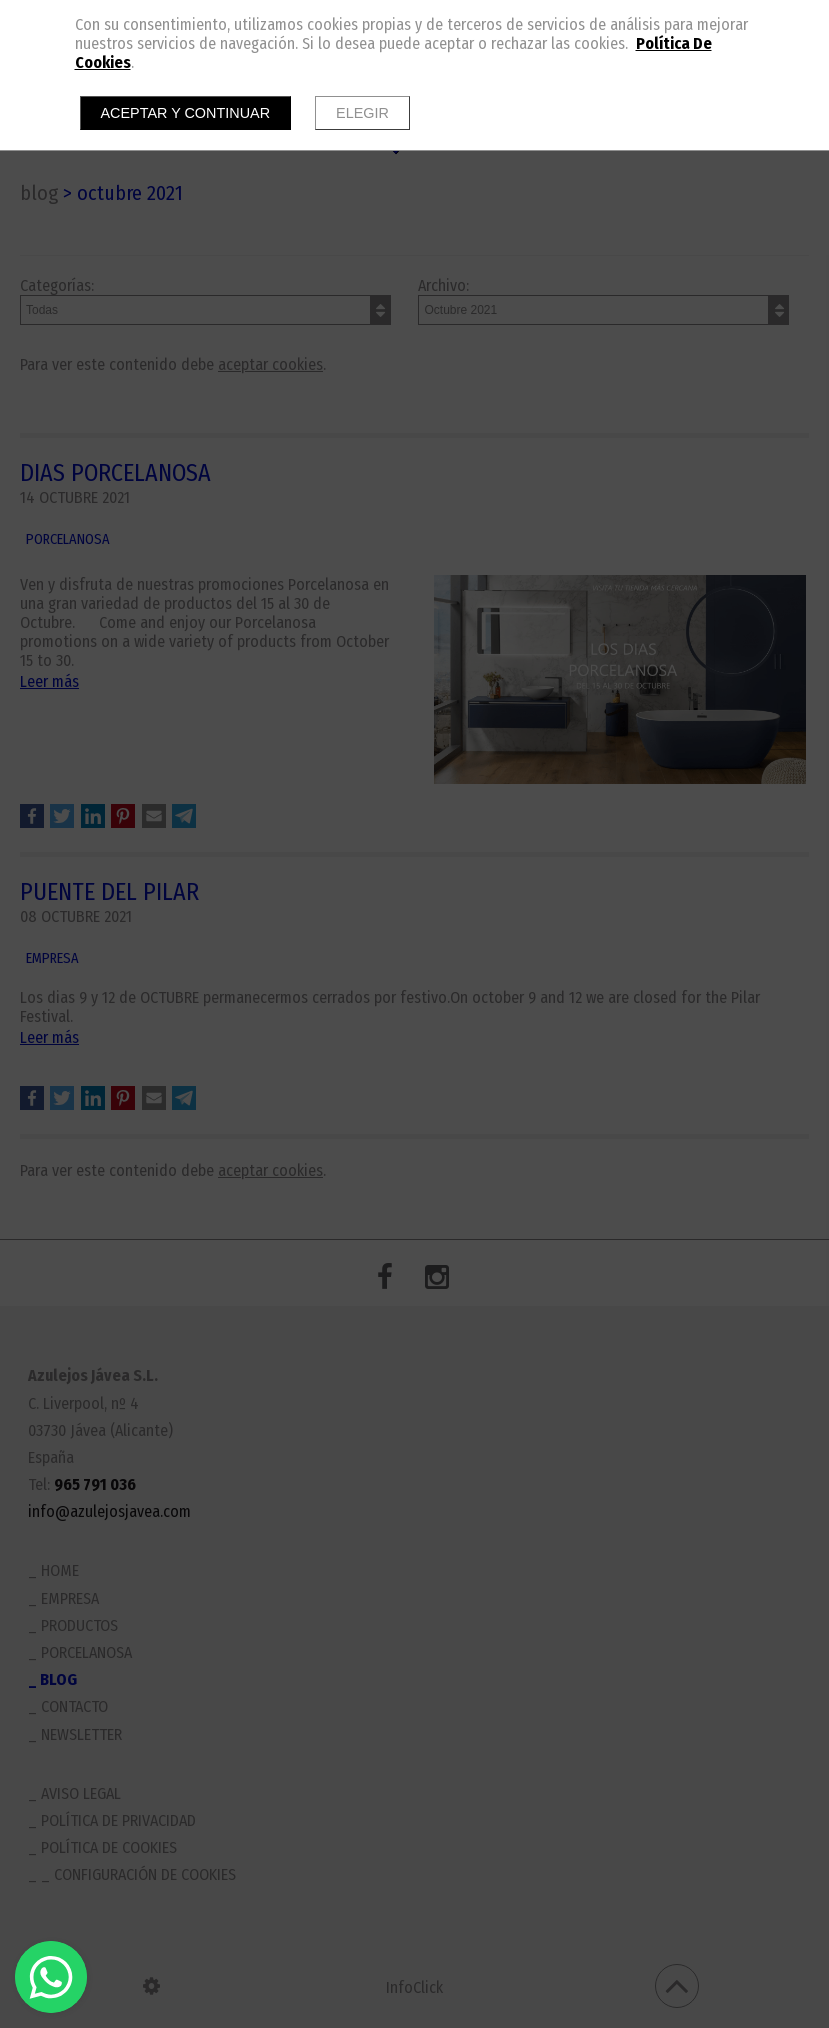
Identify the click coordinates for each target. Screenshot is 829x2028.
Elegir (362, 113)
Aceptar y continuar (186, 113)
